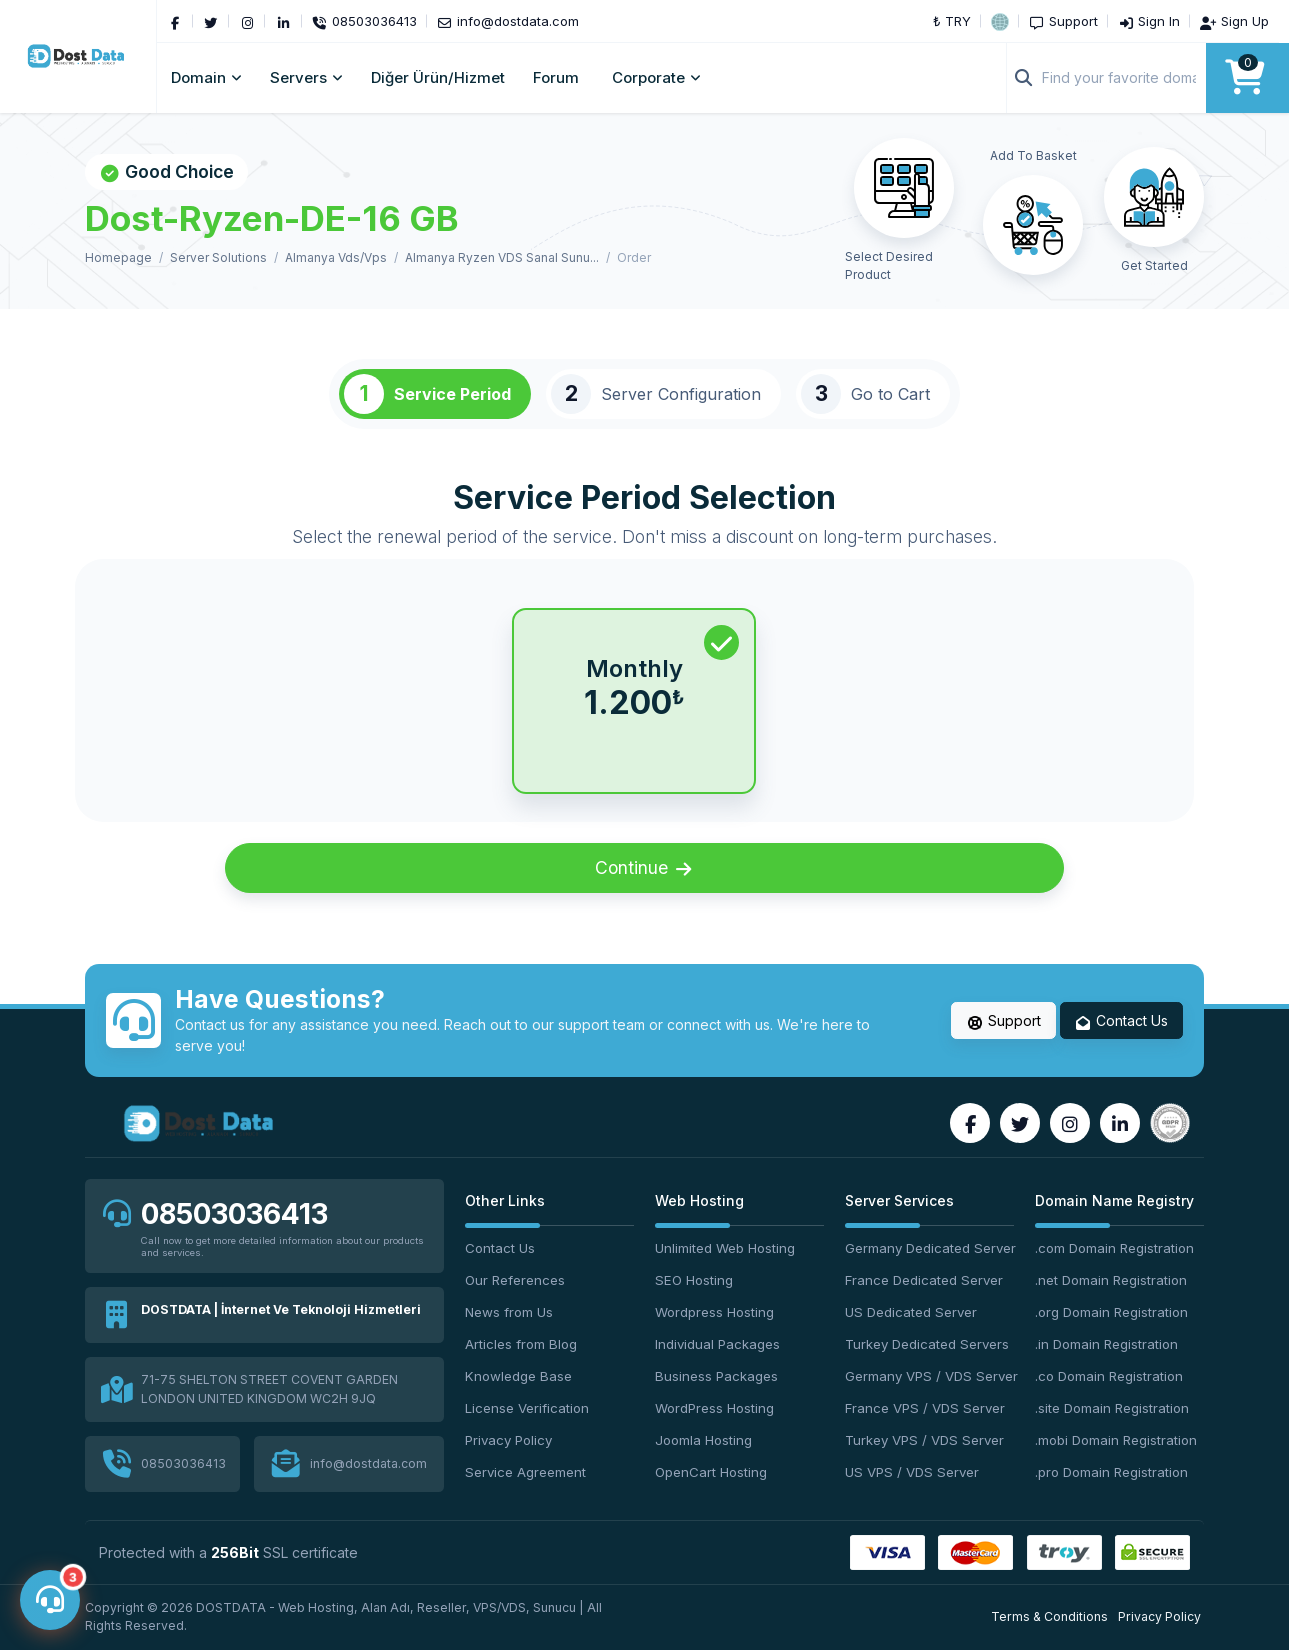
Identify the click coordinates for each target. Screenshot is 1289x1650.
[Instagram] (247, 21)
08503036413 (234, 1214)
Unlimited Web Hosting (725, 1248)
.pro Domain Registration (1111, 1472)
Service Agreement (525, 1472)
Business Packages (716, 1376)
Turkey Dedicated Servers (927, 1344)
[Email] (508, 21)
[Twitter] (211, 21)
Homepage (118, 257)
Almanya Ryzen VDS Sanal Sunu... (502, 257)
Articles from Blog (521, 1344)
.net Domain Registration (1111, 1280)
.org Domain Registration (1111, 1312)
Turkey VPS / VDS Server (924, 1440)
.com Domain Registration (1114, 1248)
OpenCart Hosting (711, 1472)
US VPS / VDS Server (912, 1472)
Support (1003, 1021)
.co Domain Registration (1109, 1376)
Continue (645, 868)
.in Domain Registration (1106, 1344)
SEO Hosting (694, 1280)
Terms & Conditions (1049, 1616)
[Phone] (364, 21)
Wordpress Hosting (714, 1312)
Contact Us (1122, 1021)
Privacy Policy (508, 1440)
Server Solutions (218, 257)
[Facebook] (175, 21)
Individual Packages (717, 1344)
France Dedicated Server (924, 1280)
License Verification (527, 1408)
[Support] (1063, 21)
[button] (1000, 21)
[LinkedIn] (283, 21)
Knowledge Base (518, 1376)
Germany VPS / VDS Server (929, 1376)
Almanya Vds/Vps (336, 257)
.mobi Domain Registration (1116, 1440)
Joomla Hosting (703, 1440)
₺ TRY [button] (952, 21)
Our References (515, 1280)
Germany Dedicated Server (929, 1248)
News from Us (509, 1312)
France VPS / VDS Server (925, 1408)
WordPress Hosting (714, 1408)
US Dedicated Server (911, 1312)
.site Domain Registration (1112, 1408)
